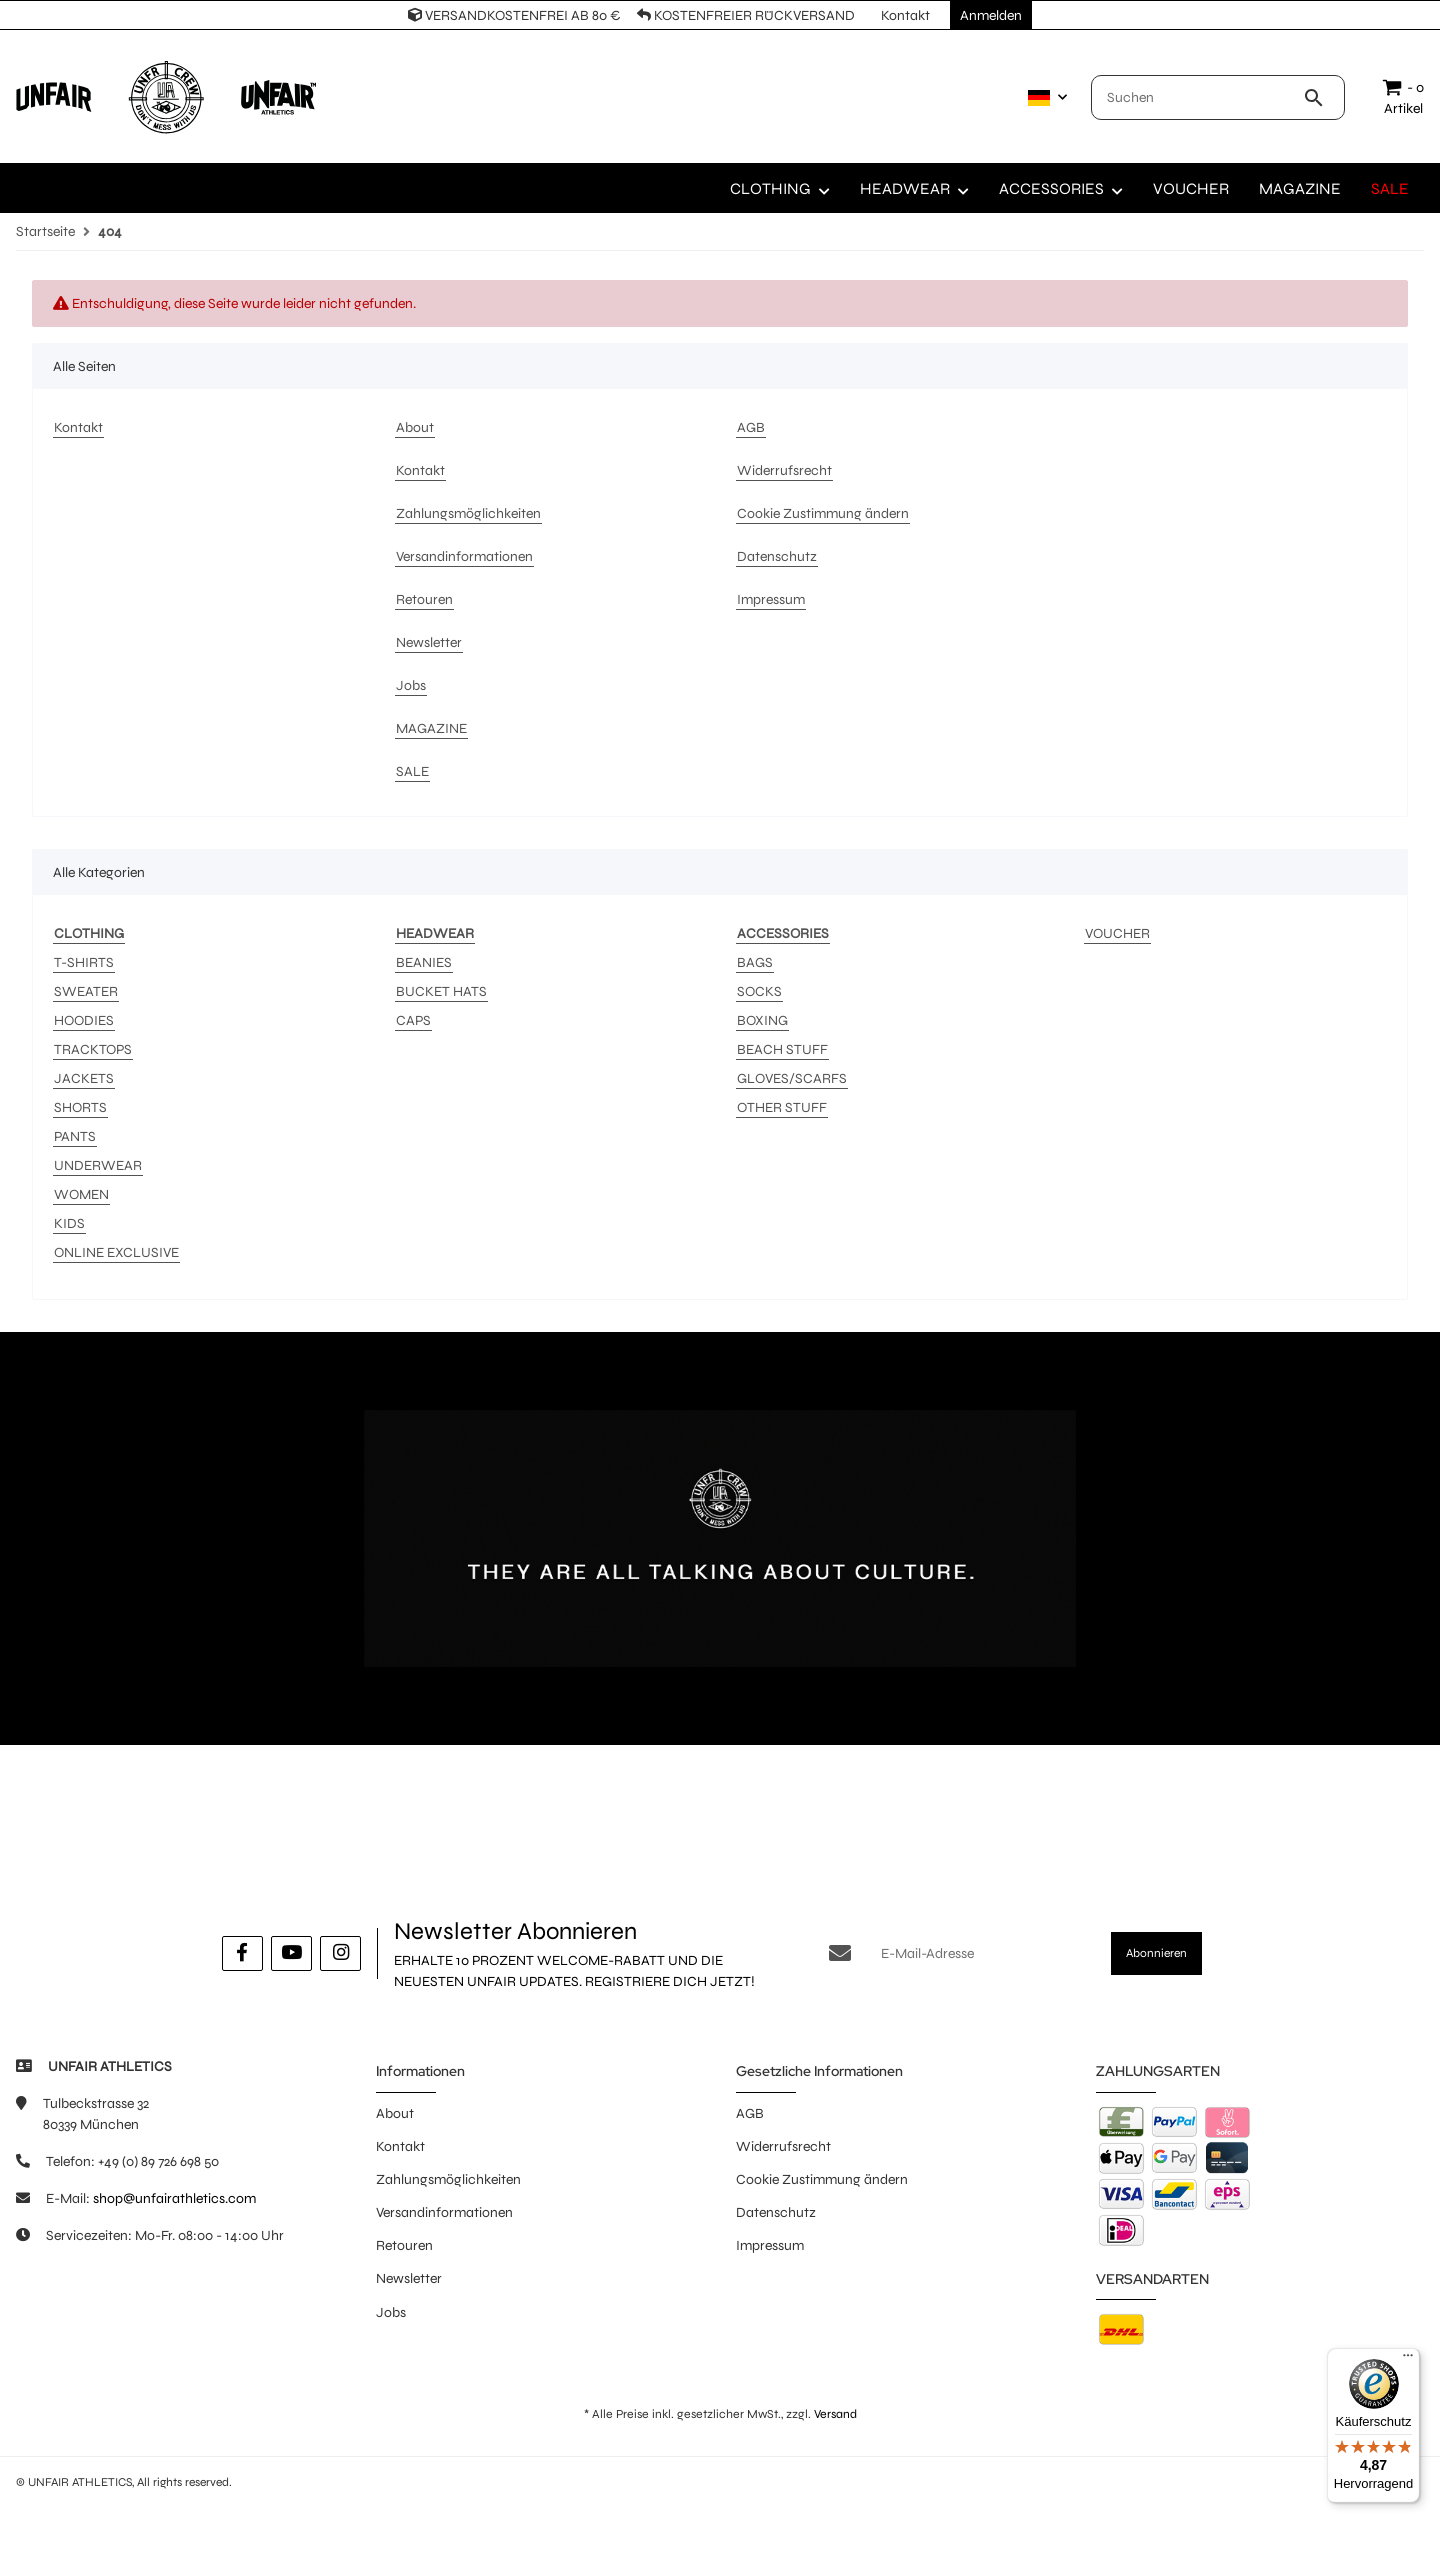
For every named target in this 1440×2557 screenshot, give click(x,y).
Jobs (391, 2312)
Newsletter (409, 2278)
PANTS (75, 1136)
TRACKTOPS (93, 1049)
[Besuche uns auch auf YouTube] (291, 1953)
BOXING (762, 1020)
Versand (835, 2414)
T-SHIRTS (84, 962)
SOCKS (759, 991)
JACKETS (84, 1078)
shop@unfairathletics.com (174, 2198)
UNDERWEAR (98, 1165)
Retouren (404, 2245)
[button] (1043, 98)
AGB (750, 2113)
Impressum (770, 2245)
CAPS (413, 1020)
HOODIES (84, 1020)
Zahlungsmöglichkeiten (448, 2179)
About (395, 2113)
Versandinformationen (444, 2212)
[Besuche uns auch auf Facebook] (242, 1953)
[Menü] (1408, 2360)
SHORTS (80, 1107)
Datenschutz (776, 2212)
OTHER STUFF (782, 1107)
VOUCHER (1117, 933)
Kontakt (400, 2146)
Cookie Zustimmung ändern (822, 2179)
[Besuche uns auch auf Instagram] (340, 1953)
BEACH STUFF (782, 1049)
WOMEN (81, 1194)
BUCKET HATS (441, 991)
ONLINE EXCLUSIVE (116, 1252)
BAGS (755, 962)
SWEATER (86, 991)
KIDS (69, 1223)
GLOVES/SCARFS (792, 1078)
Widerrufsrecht (783, 2146)
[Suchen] (1197, 97)
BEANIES (424, 962)
